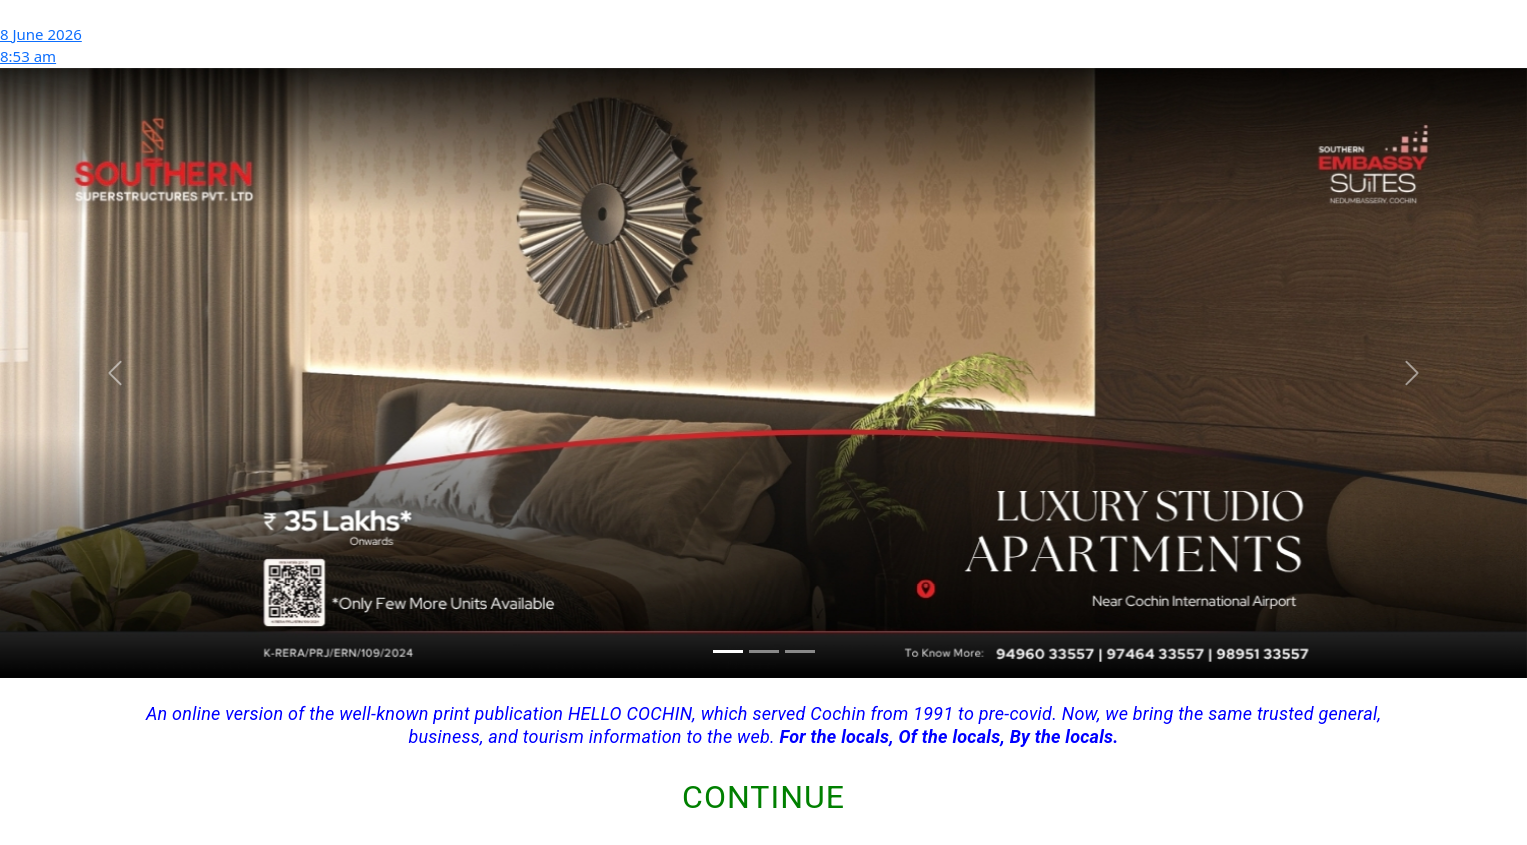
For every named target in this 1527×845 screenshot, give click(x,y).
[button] (114, 373)
